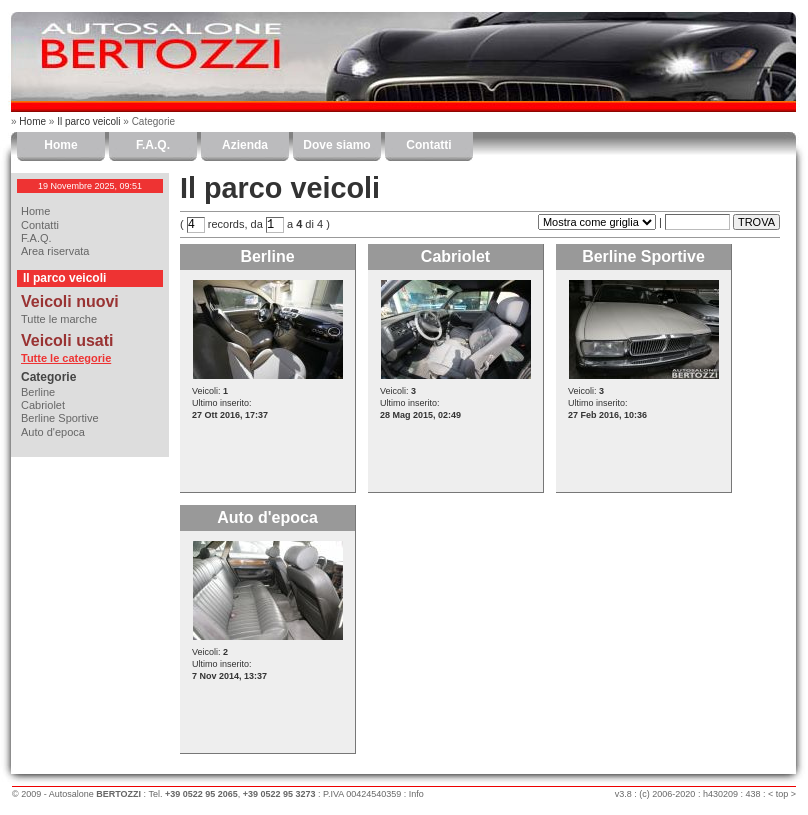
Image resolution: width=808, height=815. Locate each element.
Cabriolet (43, 405)
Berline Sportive (60, 418)
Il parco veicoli (88, 121)
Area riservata (55, 251)
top (782, 794)
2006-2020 (673, 794)
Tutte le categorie (66, 358)
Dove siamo (336, 145)
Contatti (428, 145)
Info (416, 794)
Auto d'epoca (53, 432)
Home (32, 121)
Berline (38, 392)
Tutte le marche (59, 319)
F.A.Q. (153, 145)
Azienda (245, 145)
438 (752, 794)
